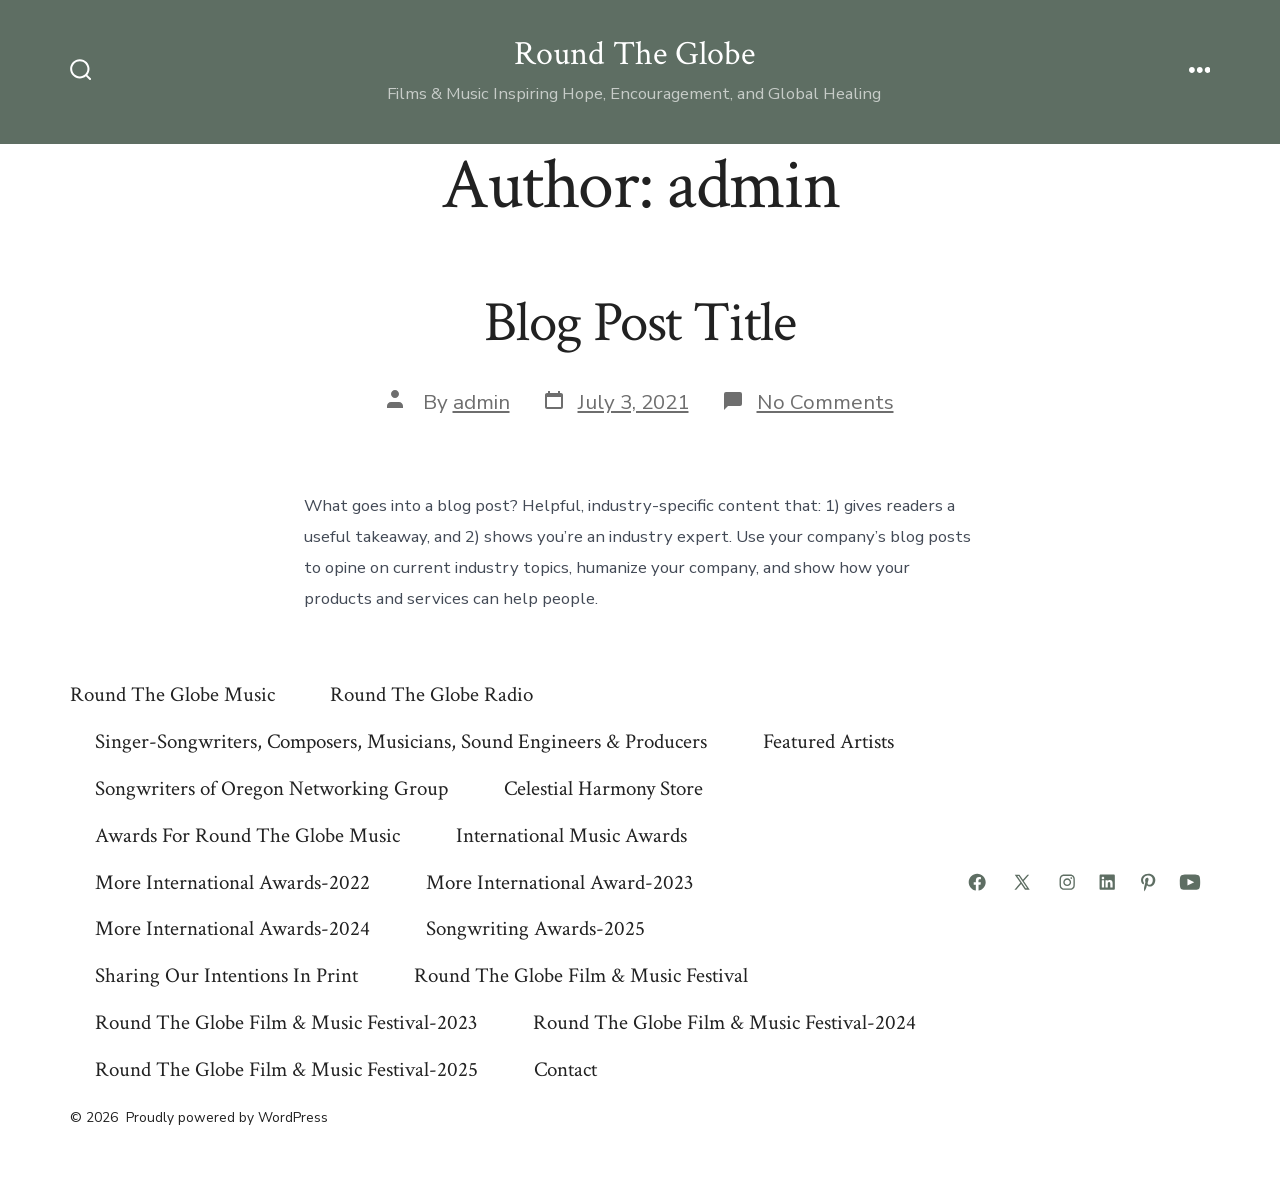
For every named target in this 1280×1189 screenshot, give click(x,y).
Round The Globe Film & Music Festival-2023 (286, 1022)
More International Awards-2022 (232, 882)
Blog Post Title (639, 323)
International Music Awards (571, 835)
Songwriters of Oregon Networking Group (271, 788)
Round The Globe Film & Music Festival (581, 975)
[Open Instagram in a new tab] (1067, 882)
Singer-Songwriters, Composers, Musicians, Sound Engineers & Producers (401, 741)
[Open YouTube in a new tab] (1190, 882)
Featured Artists (828, 741)
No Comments (825, 402)
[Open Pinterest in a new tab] (1148, 882)
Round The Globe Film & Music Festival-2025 (286, 1069)
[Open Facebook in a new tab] (977, 882)
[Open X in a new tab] (1022, 882)
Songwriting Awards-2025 (535, 928)
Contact (565, 1069)
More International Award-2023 (559, 882)
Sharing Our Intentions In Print (226, 975)
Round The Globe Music (172, 694)
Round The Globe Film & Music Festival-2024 (724, 1022)
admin (481, 402)
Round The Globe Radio (431, 694)
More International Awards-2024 (232, 928)
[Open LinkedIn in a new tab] (1107, 882)
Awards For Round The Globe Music (247, 835)
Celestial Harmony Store (603, 788)
